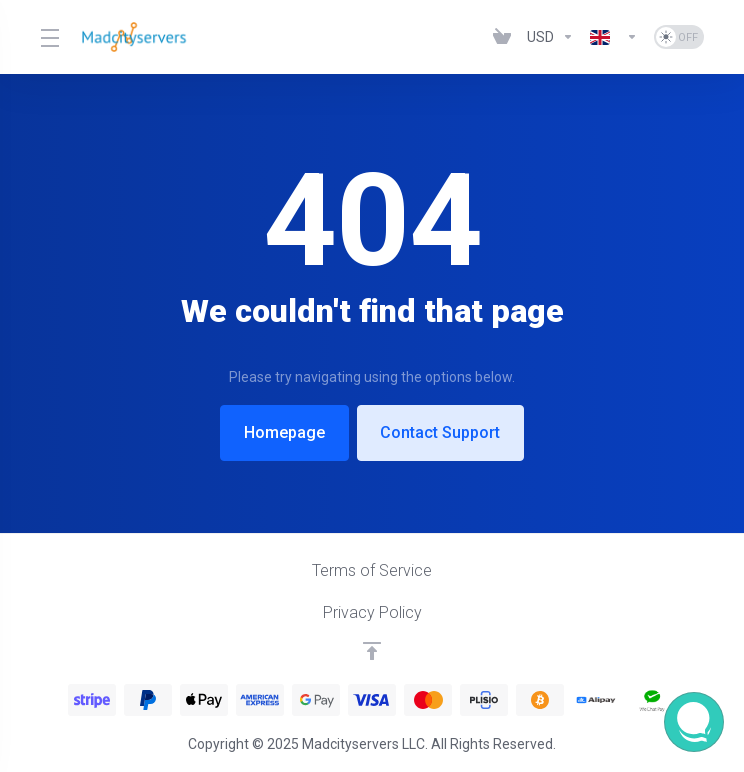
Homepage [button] (283, 432)
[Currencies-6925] (550, 37)
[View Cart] (502, 37)
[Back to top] (372, 651)
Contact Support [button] (442, 432)
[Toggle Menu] (48, 37)
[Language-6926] (614, 37)
